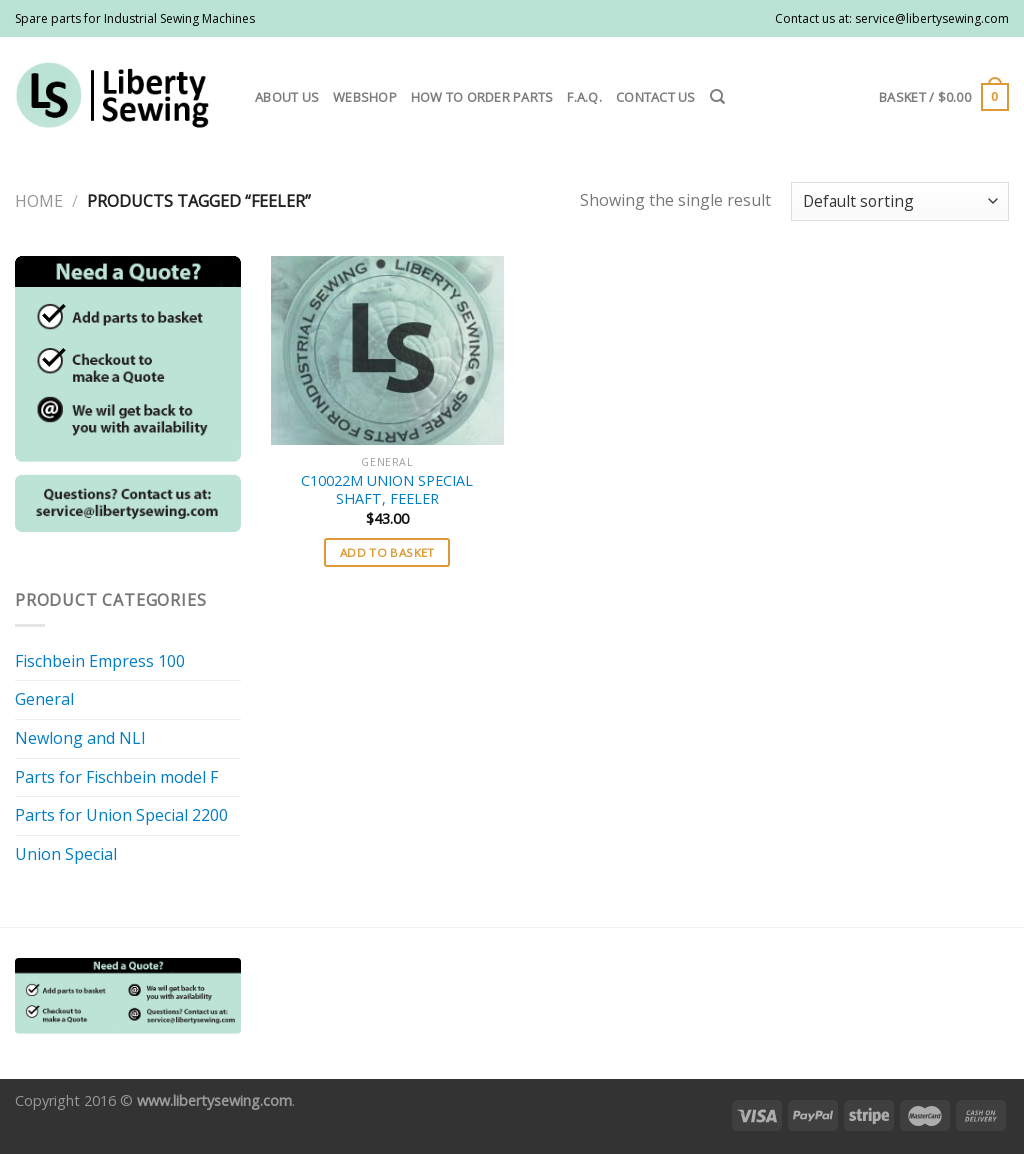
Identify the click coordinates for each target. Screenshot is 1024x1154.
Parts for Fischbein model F (116, 777)
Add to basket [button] (387, 552)
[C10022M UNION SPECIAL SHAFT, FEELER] (387, 350)
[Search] (717, 97)
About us (287, 97)
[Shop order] (900, 201)
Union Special (66, 854)
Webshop (365, 97)
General (44, 699)
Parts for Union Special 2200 (121, 815)
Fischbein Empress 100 (100, 661)
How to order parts (482, 97)
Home (39, 201)
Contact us (656, 97)
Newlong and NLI (80, 738)
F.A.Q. (584, 97)
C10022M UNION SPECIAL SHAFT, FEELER (387, 490)
